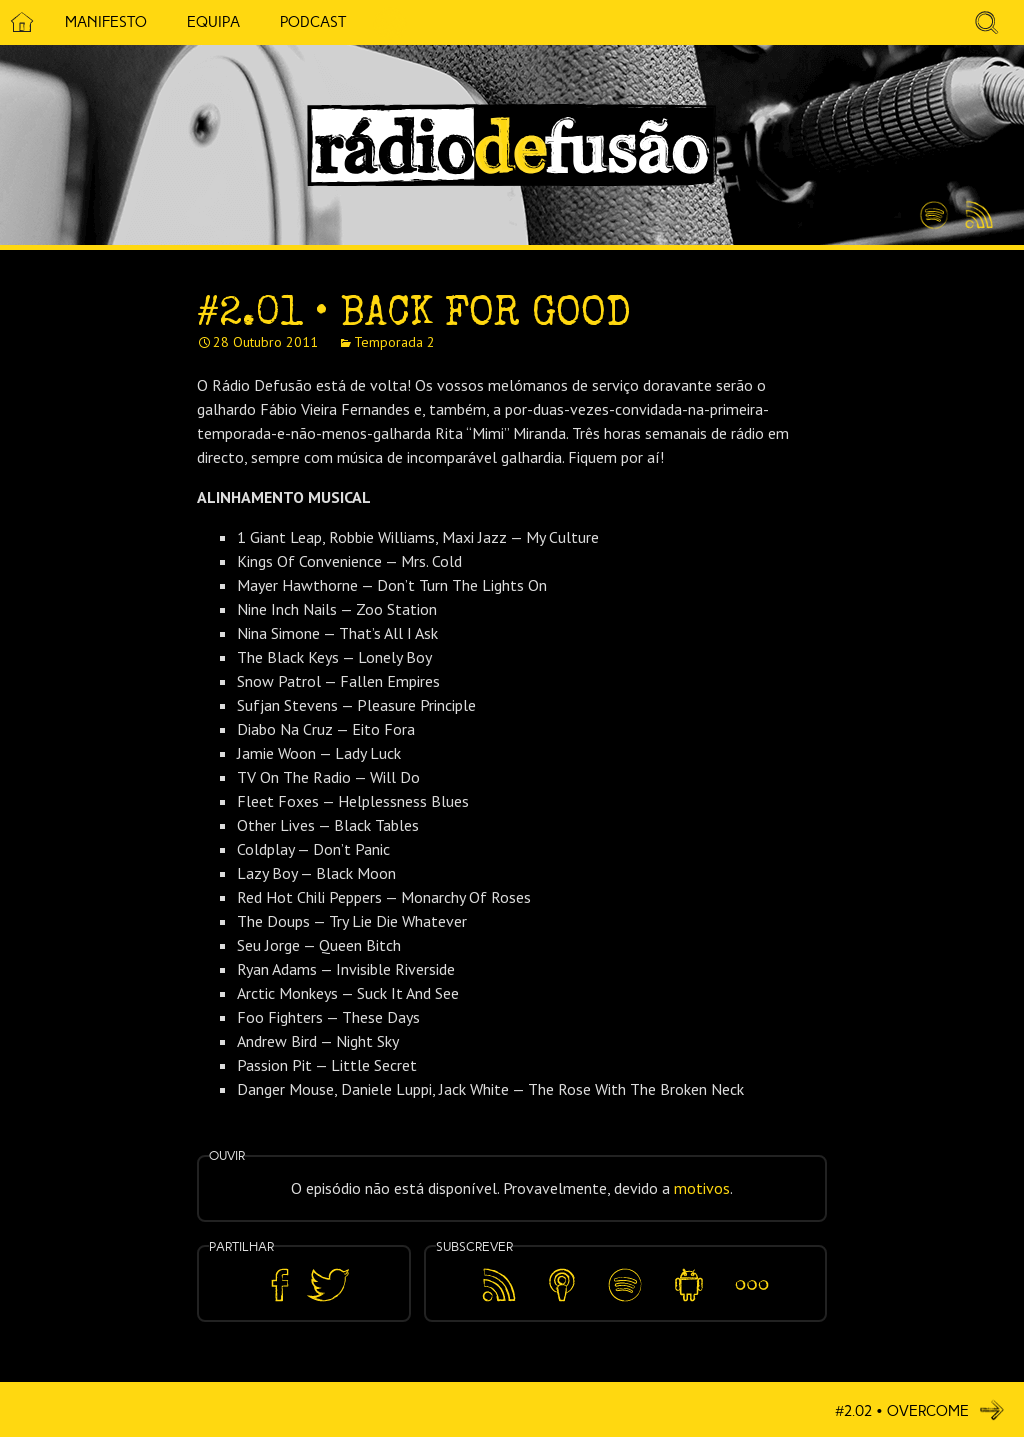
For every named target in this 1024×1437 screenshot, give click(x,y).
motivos (702, 1188)
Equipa (213, 22)
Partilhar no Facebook (280, 1285)
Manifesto (106, 22)
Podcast (313, 22)
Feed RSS (975, 216)
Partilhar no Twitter (328, 1285)
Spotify (934, 207)
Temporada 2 (394, 342)
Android (688, 1271)
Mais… (752, 1271)
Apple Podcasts (562, 1281)
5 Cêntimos (390, 22)
